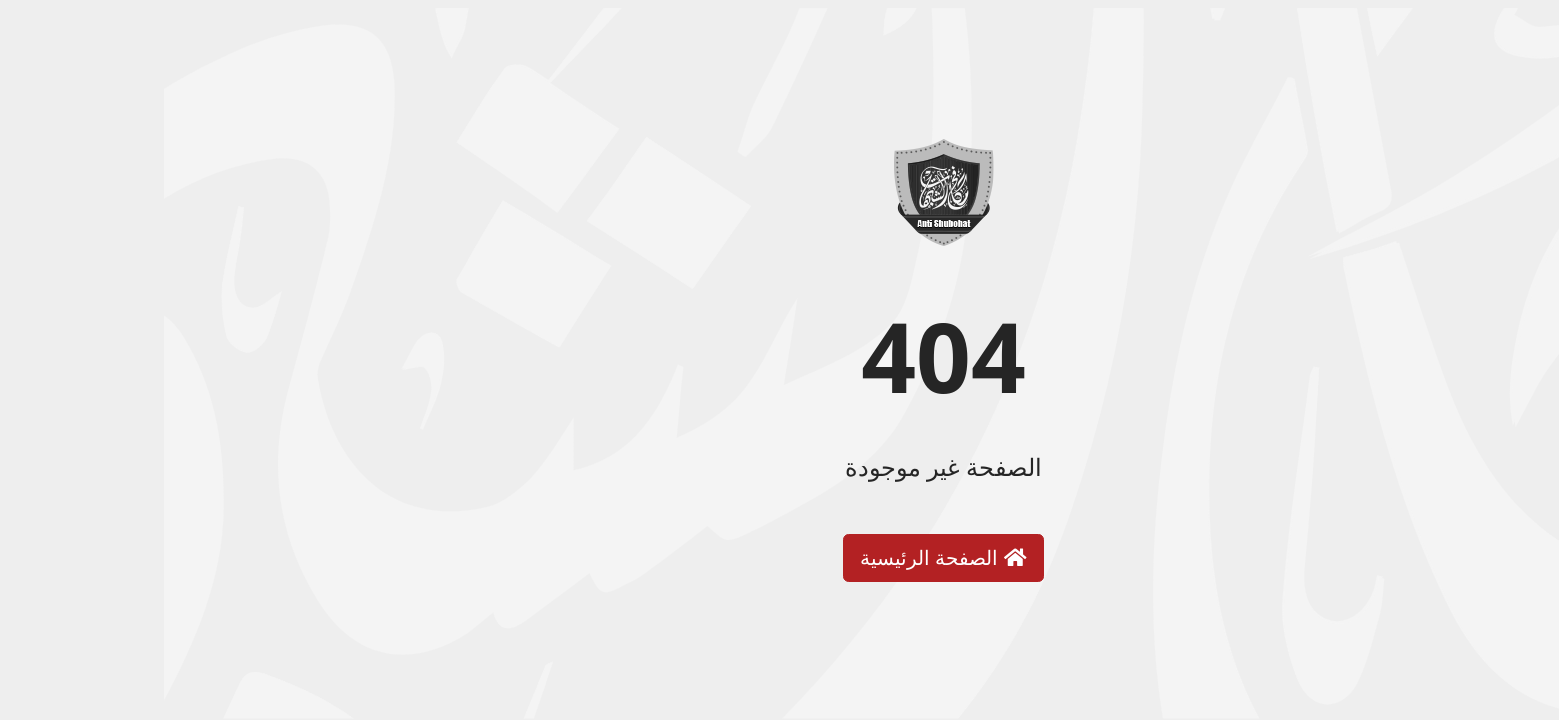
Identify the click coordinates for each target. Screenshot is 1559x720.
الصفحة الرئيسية (779, 557)
